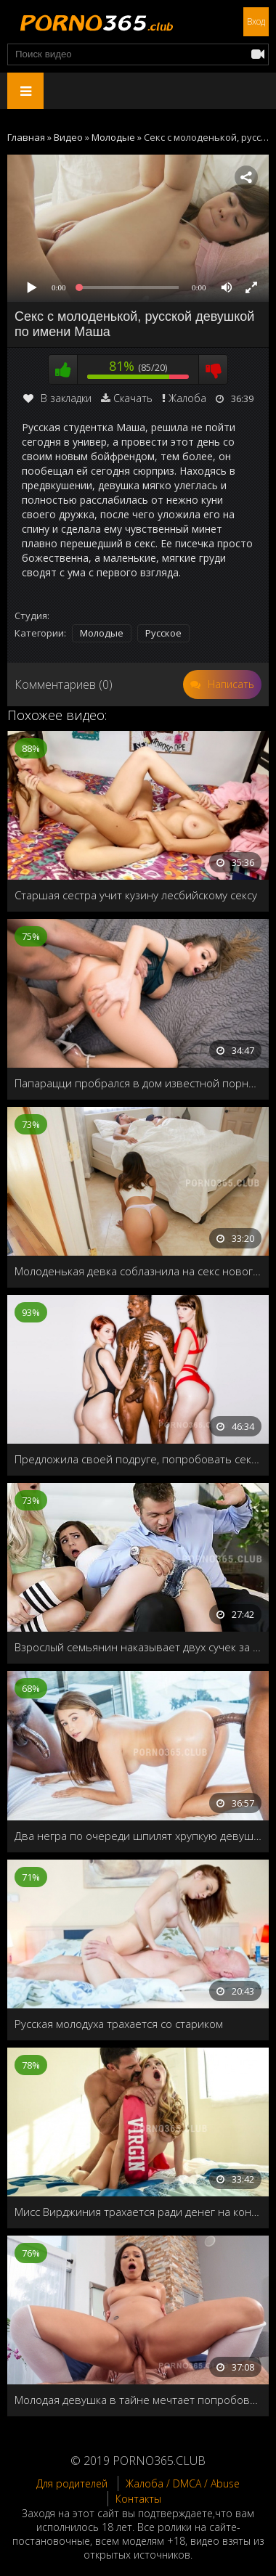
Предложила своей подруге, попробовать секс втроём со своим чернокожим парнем (138, 1459)
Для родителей (71, 2483)
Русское (163, 632)
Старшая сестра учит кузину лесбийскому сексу (136, 895)
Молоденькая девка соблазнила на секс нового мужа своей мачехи (138, 1271)
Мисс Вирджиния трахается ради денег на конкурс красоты (138, 2211)
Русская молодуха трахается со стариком (119, 2023)
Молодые (101, 632)
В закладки (57, 398)
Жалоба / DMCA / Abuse (183, 2483)
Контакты (138, 2499)
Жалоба (187, 398)
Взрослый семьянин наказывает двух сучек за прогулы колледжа (138, 1647)
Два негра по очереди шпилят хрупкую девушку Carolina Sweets (138, 1835)
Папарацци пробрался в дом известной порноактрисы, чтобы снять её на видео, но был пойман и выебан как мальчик (138, 1083)
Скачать (133, 398)
